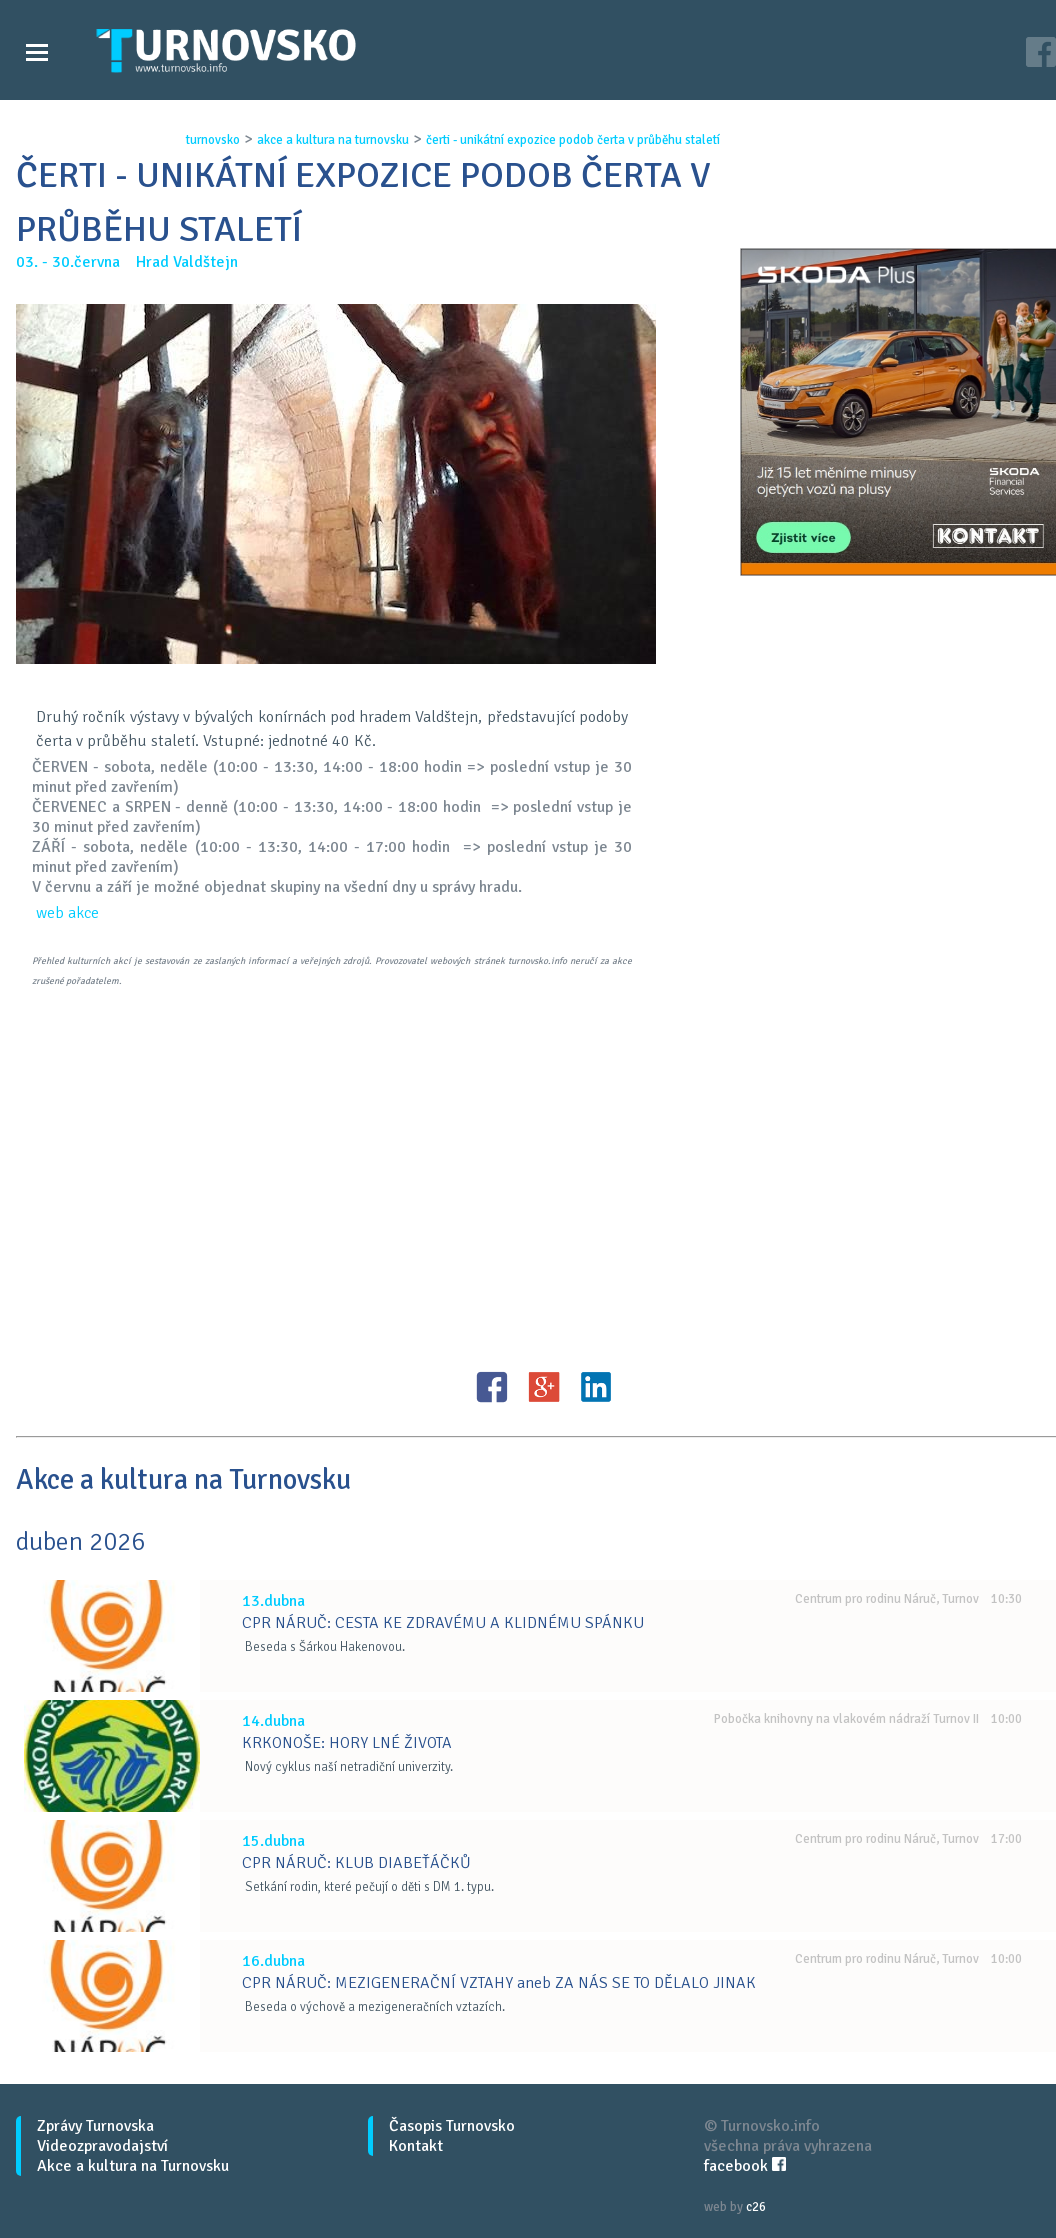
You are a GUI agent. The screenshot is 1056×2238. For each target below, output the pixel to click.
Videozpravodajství (102, 2146)
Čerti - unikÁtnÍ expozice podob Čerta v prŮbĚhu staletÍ (573, 140)
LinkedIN (596, 1387)
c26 (756, 2207)
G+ (544, 1387)
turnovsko (213, 140)
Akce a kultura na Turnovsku (133, 2166)
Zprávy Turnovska (95, 2126)
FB (492, 1387)
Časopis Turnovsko (452, 2126)
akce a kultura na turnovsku (333, 140)
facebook (745, 2166)
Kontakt (416, 2146)
